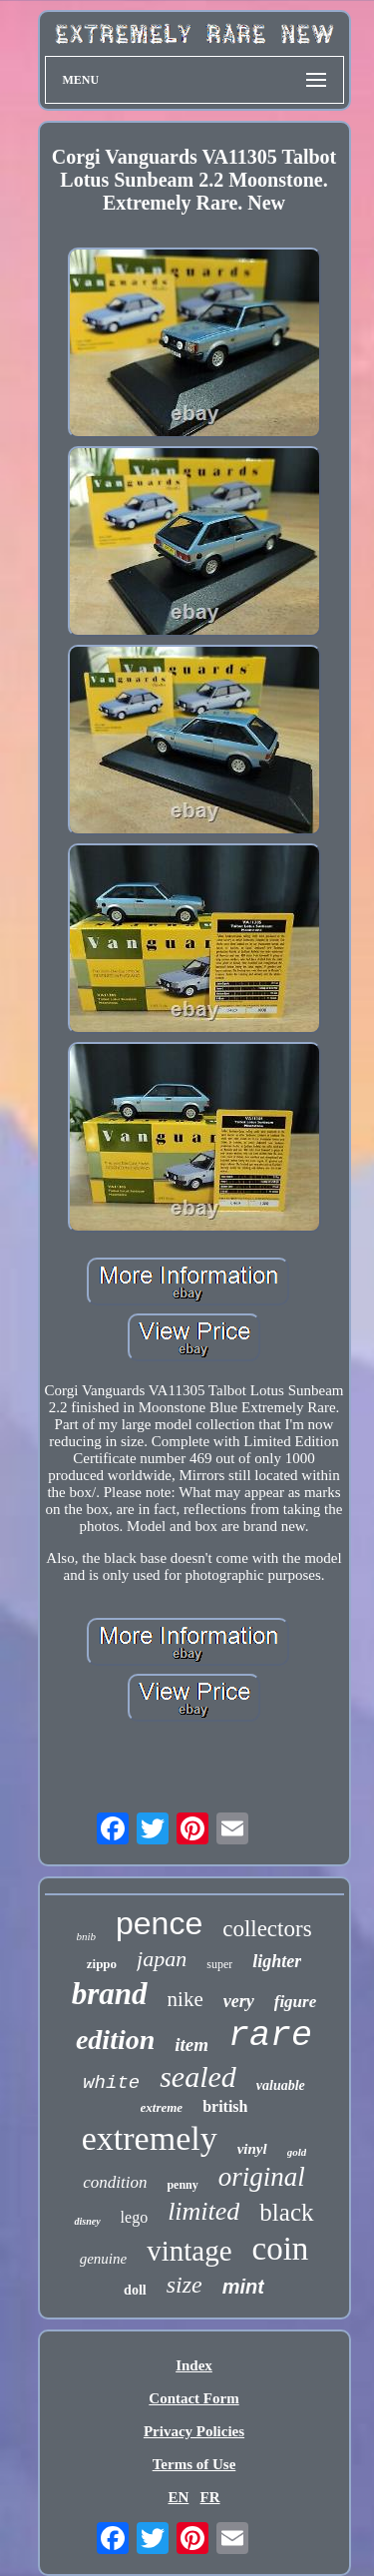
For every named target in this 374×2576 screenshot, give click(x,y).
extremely (149, 2138)
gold (297, 2152)
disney (87, 2221)
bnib (86, 1936)
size (184, 2285)
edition (115, 2039)
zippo (102, 1963)
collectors (266, 1928)
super (219, 1964)
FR (210, 2497)
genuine (103, 2259)
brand (110, 1993)
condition (115, 2182)
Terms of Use (194, 2464)
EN (178, 2497)
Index (194, 2365)
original (261, 2177)
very (238, 2001)
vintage (189, 2251)
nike (185, 1999)
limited (203, 2211)
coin (280, 2249)
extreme (162, 2107)
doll (135, 2290)
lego (135, 2217)
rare (270, 2036)
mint (243, 2287)
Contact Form (193, 2398)
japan (162, 1958)
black (286, 2212)
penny (182, 2185)
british (224, 2106)
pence (159, 1923)
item (191, 2044)
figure (295, 2001)
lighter (276, 1961)
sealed (198, 2076)
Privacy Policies (194, 2431)
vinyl (252, 2149)
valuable (280, 2085)
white (111, 2083)
